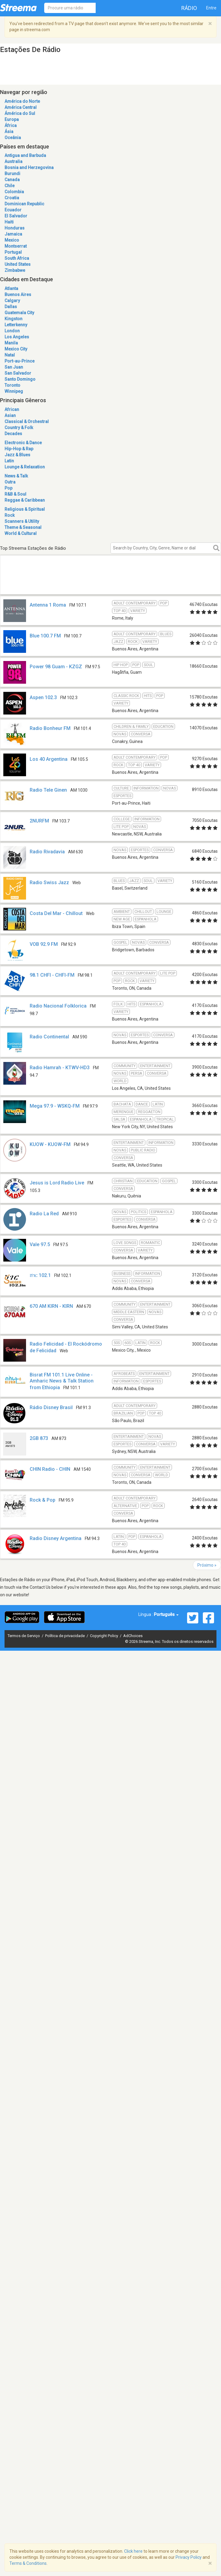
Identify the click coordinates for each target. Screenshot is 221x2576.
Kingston (13, 318)
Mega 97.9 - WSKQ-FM (55, 1106)
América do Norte (22, 101)
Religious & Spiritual (25, 509)
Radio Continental (49, 1037)
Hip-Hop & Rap (19, 448)
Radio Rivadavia (47, 852)
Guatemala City (19, 312)
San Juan (14, 367)
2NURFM (39, 821)
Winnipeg (14, 391)
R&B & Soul (15, 494)
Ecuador (13, 209)
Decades (13, 433)
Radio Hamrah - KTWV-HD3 (60, 1067)
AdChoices (133, 1635)
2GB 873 (39, 1438)
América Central (21, 107)
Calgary (12, 300)
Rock (10, 515)
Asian (10, 415)
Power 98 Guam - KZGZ (56, 666)
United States (18, 264)
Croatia (12, 197)
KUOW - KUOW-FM (50, 1144)
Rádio (189, 8)
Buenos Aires (18, 294)
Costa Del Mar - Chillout (56, 913)
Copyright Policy (104, 1635)
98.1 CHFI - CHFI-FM (52, 975)
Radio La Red (44, 1213)
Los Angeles (17, 336)
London (12, 330)
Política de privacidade (65, 1635)
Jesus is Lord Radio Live (57, 1183)
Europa (12, 119)
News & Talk (16, 476)
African (12, 409)
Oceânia (13, 137)
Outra (10, 482)
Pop (8, 488)
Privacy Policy (189, 2557)
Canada (12, 179)
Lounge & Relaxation (25, 466)
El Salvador (16, 215)
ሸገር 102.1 (40, 1275)
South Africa (17, 258)
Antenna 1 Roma (48, 605)
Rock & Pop (42, 1500)
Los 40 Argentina (49, 759)
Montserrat (16, 246)
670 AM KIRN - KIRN (51, 1306)
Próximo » (206, 1565)
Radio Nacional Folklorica (58, 1006)
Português (166, 1614)
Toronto (12, 385)
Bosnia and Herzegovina (29, 167)
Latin (9, 460)
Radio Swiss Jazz (49, 882)
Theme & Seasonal (23, 527)
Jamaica (13, 234)
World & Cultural (21, 533)
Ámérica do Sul (20, 113)
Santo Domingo (20, 379)
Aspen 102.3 (43, 697)
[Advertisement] (82, 582)
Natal (10, 355)
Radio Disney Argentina (55, 1538)
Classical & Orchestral (27, 421)
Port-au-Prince (20, 361)
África (11, 125)
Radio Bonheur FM (50, 728)
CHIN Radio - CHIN (50, 1469)
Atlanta (11, 288)
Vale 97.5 (40, 1244)
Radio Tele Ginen (48, 790)
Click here (133, 2551)
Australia (13, 161)
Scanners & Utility (22, 521)
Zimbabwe (15, 270)
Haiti (9, 222)
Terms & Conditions (28, 2563)
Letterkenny (16, 324)
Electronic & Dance (23, 442)
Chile (10, 185)
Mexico (12, 240)
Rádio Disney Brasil (51, 1407)
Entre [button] (211, 7)
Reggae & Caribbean (25, 500)
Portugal (13, 252)
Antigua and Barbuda (25, 155)
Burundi (12, 173)
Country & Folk (19, 427)
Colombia (14, 191)
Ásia (9, 131)
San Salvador (18, 373)
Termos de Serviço (24, 1635)
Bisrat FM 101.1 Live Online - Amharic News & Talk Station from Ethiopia (62, 1381)
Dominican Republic (24, 203)
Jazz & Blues (17, 454)
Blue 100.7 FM (45, 636)
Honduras (15, 228)
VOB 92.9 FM (44, 944)
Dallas (11, 306)
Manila (11, 342)
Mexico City (16, 349)
